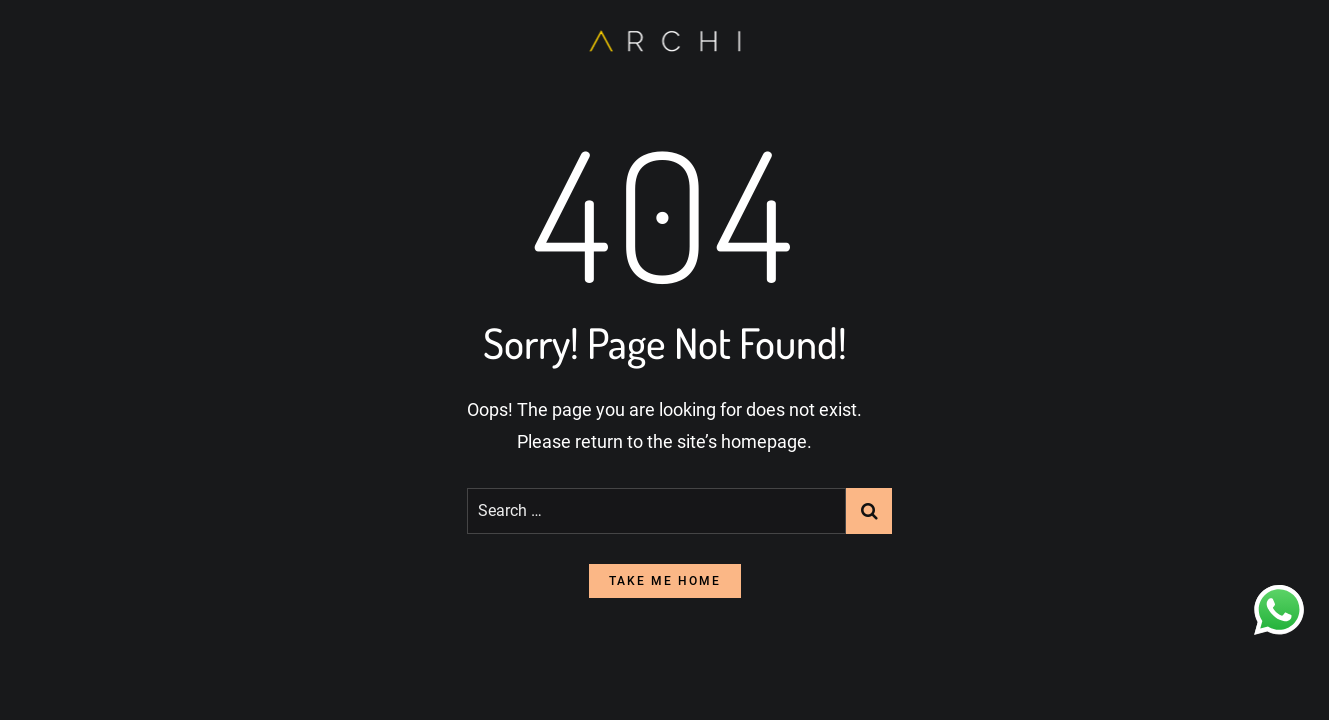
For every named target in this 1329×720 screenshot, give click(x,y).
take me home (665, 581)
